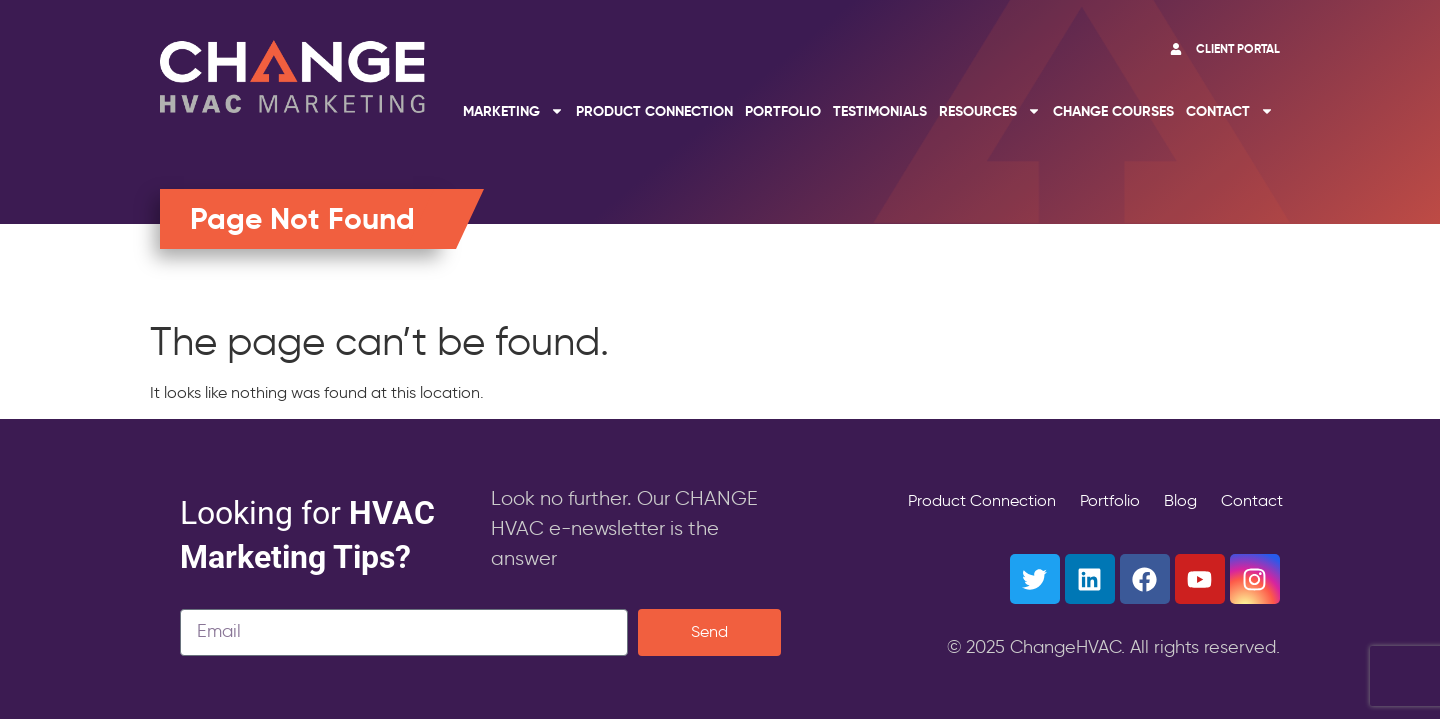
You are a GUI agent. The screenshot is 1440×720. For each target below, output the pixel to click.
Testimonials (880, 111)
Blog (1180, 500)
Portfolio (783, 111)
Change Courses (1113, 111)
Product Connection (654, 111)
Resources (990, 111)
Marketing (513, 111)
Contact (1230, 111)
